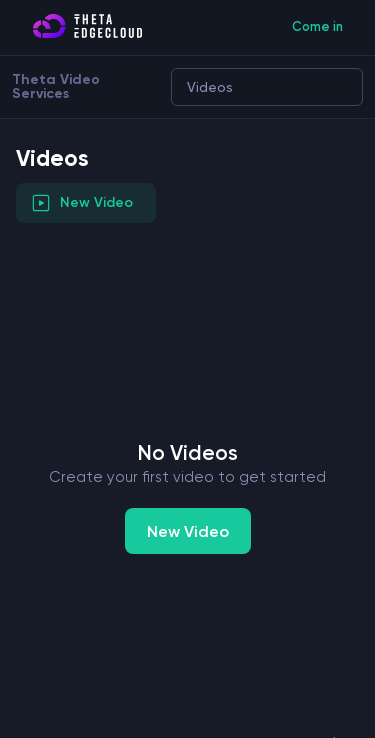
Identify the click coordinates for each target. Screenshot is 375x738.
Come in (317, 26)
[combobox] (183, 87)
